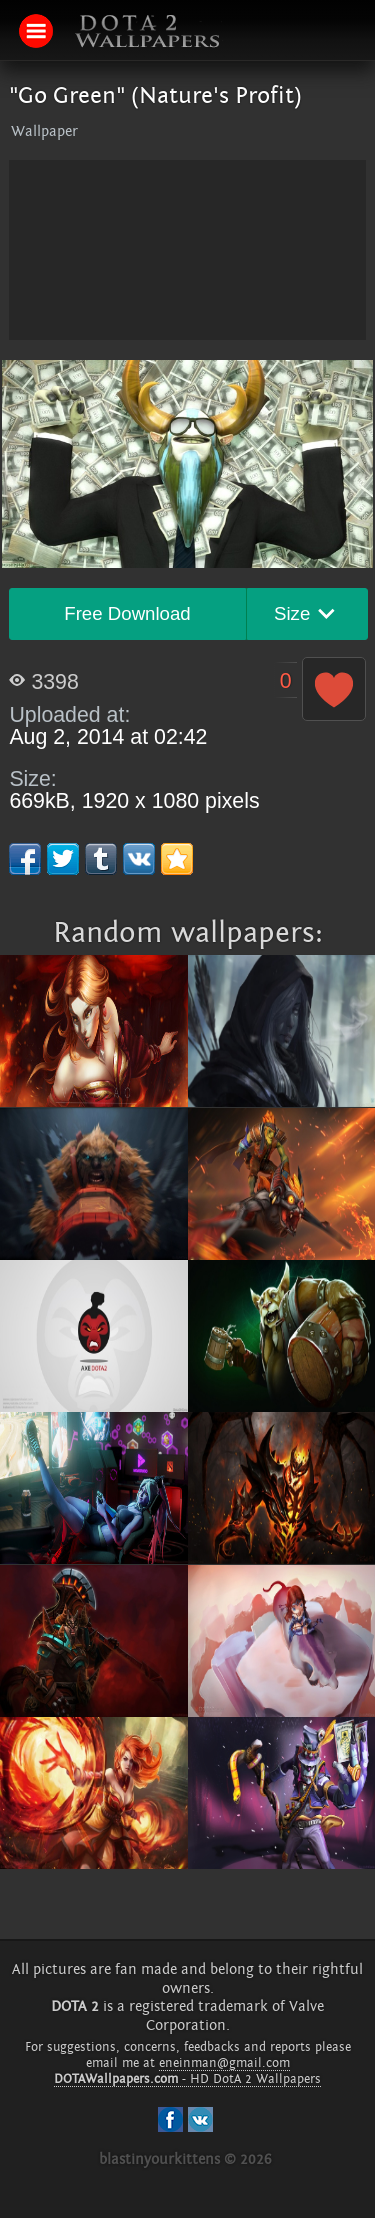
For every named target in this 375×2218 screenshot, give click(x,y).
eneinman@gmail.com (224, 2063)
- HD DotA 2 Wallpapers (187, 2079)
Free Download (127, 613)
